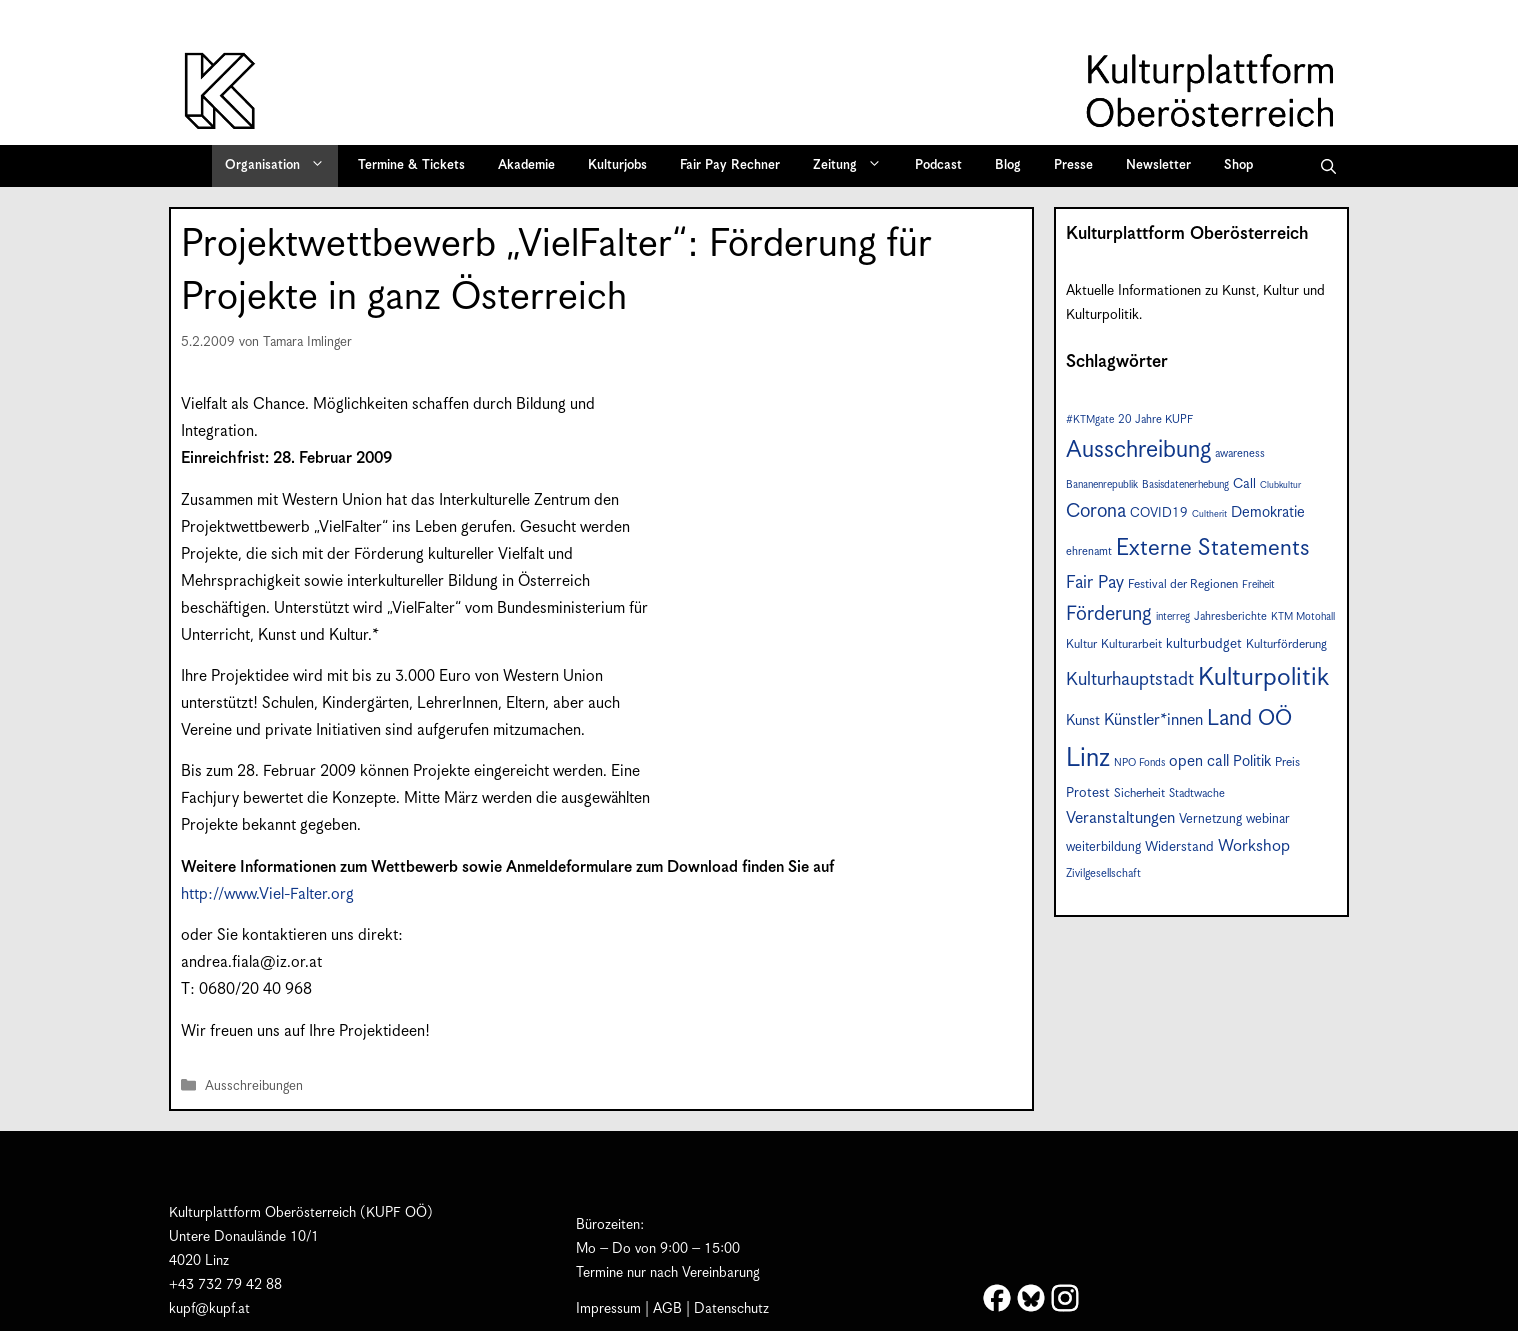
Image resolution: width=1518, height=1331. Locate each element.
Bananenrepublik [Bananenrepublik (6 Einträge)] (1102, 485)
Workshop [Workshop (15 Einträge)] (1254, 846)
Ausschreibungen (254, 1086)
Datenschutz (731, 1309)
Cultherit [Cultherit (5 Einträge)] (1209, 514)
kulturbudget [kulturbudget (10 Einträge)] (1204, 644)
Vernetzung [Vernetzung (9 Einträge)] (1210, 819)
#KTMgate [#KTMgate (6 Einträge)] (1090, 420)
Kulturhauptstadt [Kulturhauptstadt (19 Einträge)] (1130, 679)
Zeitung (854, 166)
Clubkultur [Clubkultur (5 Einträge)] (1280, 485)
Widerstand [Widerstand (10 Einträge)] (1179, 847)
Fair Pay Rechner (730, 165)
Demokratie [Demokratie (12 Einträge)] (1268, 512)
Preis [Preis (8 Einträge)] (1287, 762)
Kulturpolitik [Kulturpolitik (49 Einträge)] (1263, 678)
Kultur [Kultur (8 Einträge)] (1081, 644)
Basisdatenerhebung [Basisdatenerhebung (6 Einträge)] (1185, 485)
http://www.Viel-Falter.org (267, 894)
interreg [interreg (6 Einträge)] (1173, 617)
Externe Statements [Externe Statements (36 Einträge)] (1213, 548)
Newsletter (1158, 165)
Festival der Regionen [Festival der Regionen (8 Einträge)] (1183, 584)
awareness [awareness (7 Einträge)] (1240, 453)
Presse (1073, 165)
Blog (1008, 165)
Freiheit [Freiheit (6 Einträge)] (1258, 585)
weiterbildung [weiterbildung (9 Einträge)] (1103, 847)
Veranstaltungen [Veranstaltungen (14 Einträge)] (1120, 818)
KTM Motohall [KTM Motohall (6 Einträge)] (1303, 617)
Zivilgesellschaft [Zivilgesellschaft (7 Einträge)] (1103, 873)
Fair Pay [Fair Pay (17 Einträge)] (1095, 583)
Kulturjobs (617, 165)
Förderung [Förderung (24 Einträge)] (1109, 614)
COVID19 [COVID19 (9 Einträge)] (1159, 513)
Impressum (608, 1309)
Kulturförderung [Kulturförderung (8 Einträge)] (1286, 644)
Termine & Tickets (411, 165)
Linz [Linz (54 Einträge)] (1088, 758)
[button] (1328, 166)
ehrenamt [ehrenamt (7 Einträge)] (1089, 551)
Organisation (281, 166)
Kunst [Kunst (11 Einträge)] (1083, 721)
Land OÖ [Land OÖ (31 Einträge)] (1249, 718)
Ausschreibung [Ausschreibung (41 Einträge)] (1138, 450)
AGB (667, 1309)
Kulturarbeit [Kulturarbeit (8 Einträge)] (1131, 644)
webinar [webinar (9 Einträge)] (1268, 819)
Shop (1238, 165)
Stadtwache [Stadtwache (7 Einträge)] (1197, 793)
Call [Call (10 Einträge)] (1244, 484)
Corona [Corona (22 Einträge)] (1096, 511)
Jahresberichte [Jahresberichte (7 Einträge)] (1230, 616)
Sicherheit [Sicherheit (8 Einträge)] (1139, 793)
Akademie (526, 165)
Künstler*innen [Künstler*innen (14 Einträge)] (1153, 720)
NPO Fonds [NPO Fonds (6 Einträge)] (1139, 763)
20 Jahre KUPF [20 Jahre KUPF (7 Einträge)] (1155, 419)
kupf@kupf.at (209, 1309)
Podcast (938, 165)
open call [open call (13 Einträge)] (1199, 761)
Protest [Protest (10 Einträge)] (1088, 793)
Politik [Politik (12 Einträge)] (1252, 761)
